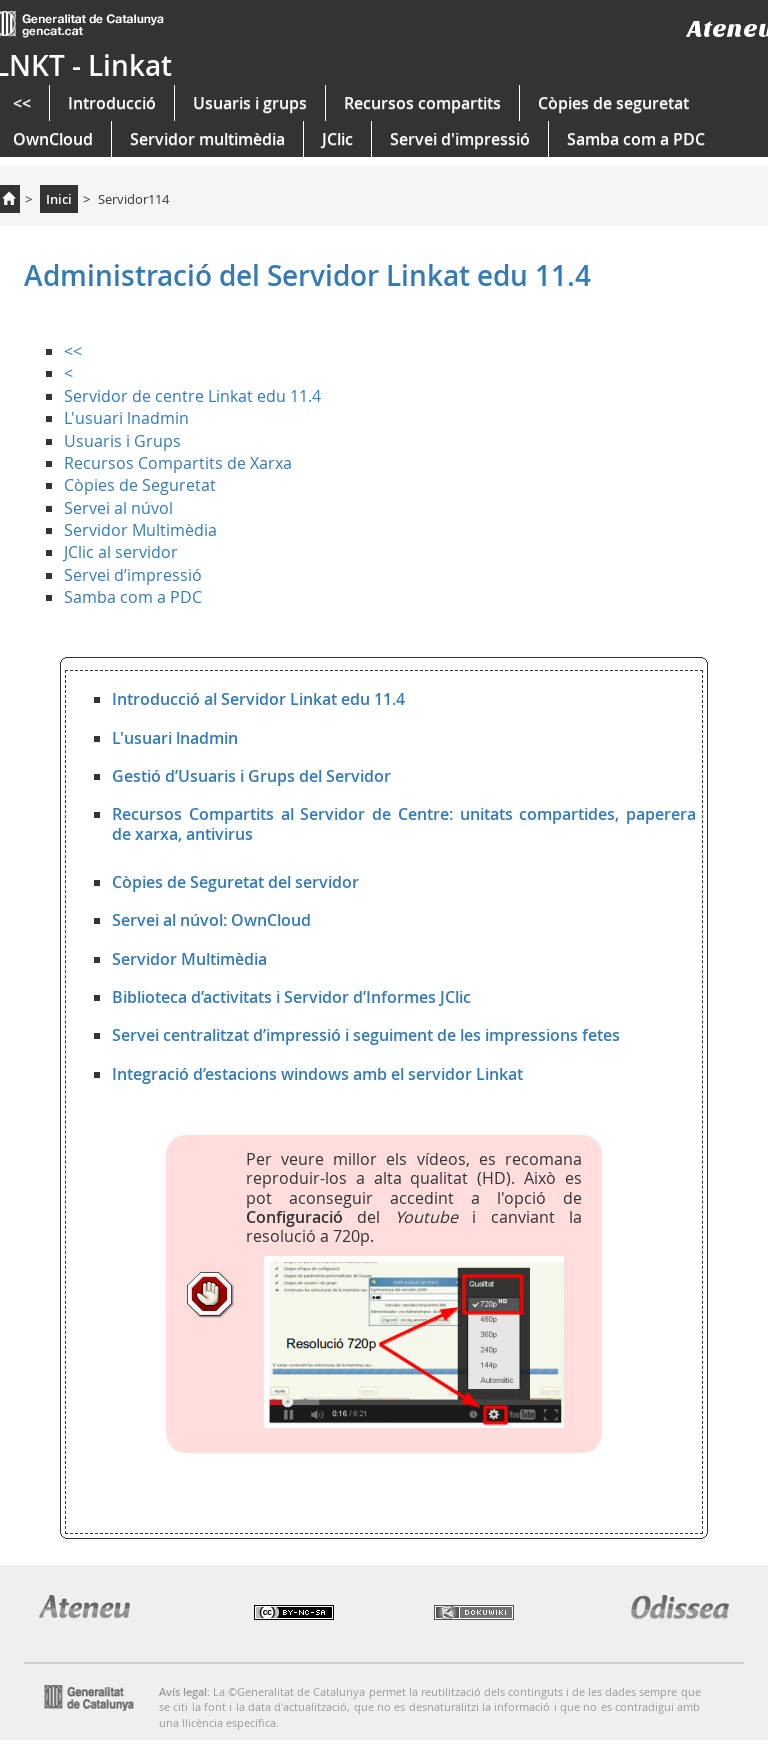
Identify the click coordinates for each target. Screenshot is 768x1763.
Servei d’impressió (133, 575)
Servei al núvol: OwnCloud (211, 920)
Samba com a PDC (636, 139)
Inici (59, 199)
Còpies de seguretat (613, 103)
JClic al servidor (121, 552)
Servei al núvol (118, 508)
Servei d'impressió (460, 139)
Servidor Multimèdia (140, 530)
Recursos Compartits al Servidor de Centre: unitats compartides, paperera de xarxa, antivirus (404, 823)
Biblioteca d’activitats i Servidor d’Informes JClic (291, 997)
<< (73, 351)
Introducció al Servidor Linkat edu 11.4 (258, 699)
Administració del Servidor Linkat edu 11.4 (307, 275)
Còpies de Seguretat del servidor (235, 882)
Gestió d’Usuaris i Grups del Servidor (251, 776)
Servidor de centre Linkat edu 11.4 (192, 396)
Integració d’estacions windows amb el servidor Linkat (317, 1074)
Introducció (112, 103)
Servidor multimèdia (207, 139)
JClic (337, 139)
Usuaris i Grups (122, 441)
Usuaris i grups (250, 103)
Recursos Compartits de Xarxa (178, 463)
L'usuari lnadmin (126, 418)
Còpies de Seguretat (140, 485)
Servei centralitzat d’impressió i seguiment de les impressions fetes (366, 1035)
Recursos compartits (422, 103)
